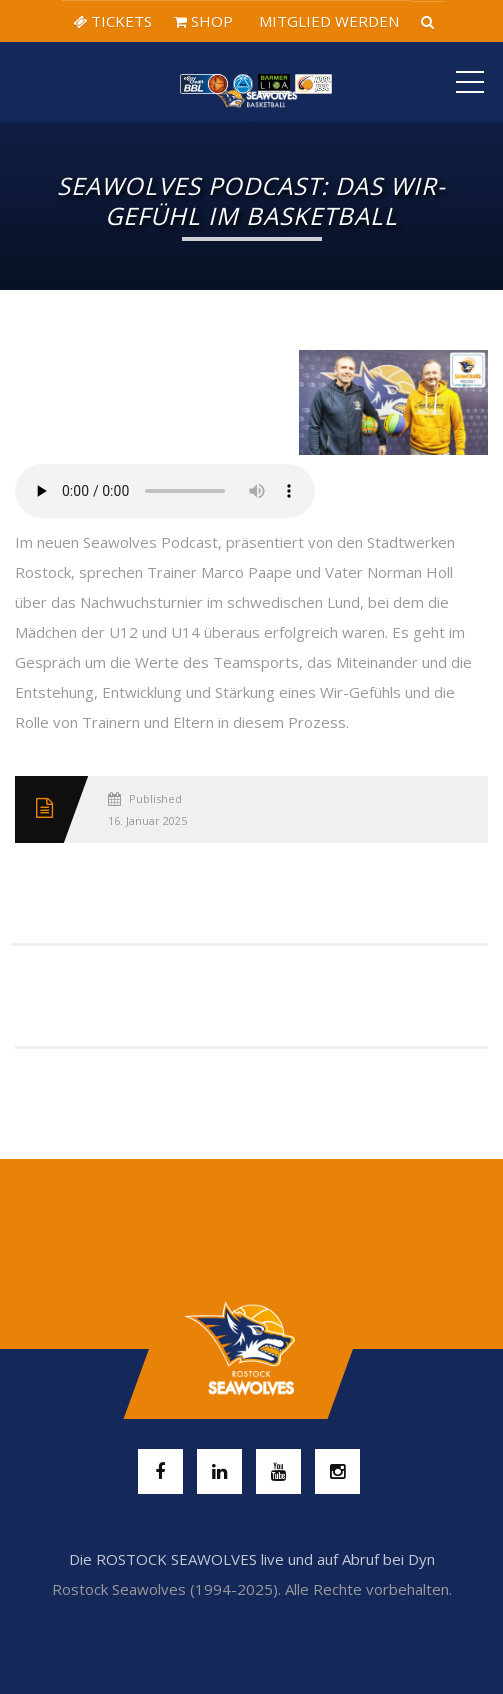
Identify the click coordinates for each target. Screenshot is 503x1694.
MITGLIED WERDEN (327, 21)
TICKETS (112, 21)
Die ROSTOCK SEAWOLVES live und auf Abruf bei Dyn (252, 1559)
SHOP (203, 21)
